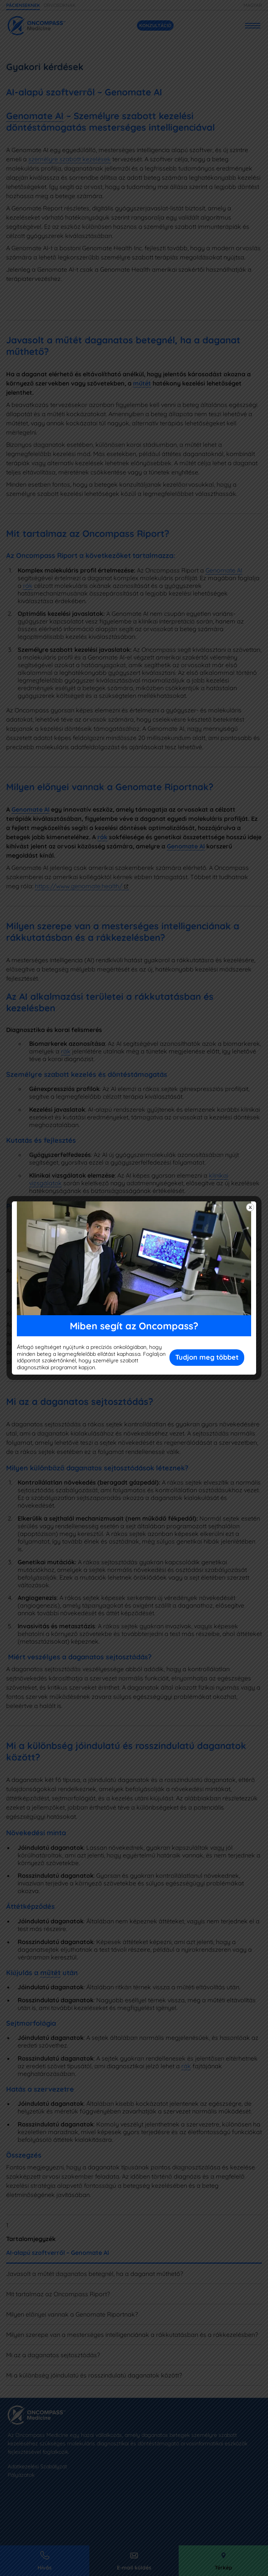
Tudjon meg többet (206, 1357)
